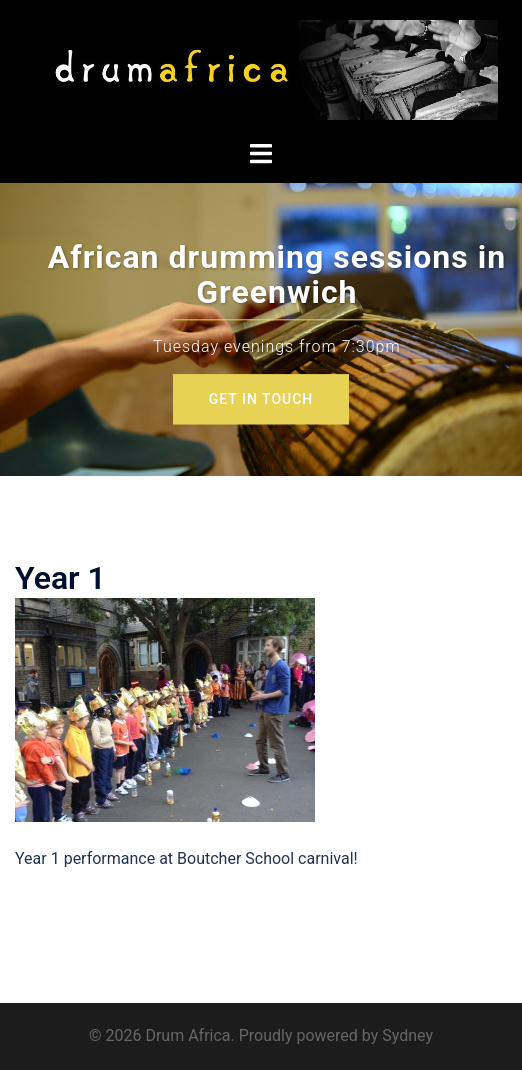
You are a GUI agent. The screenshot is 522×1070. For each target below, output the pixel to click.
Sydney (407, 1035)
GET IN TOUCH (261, 399)
